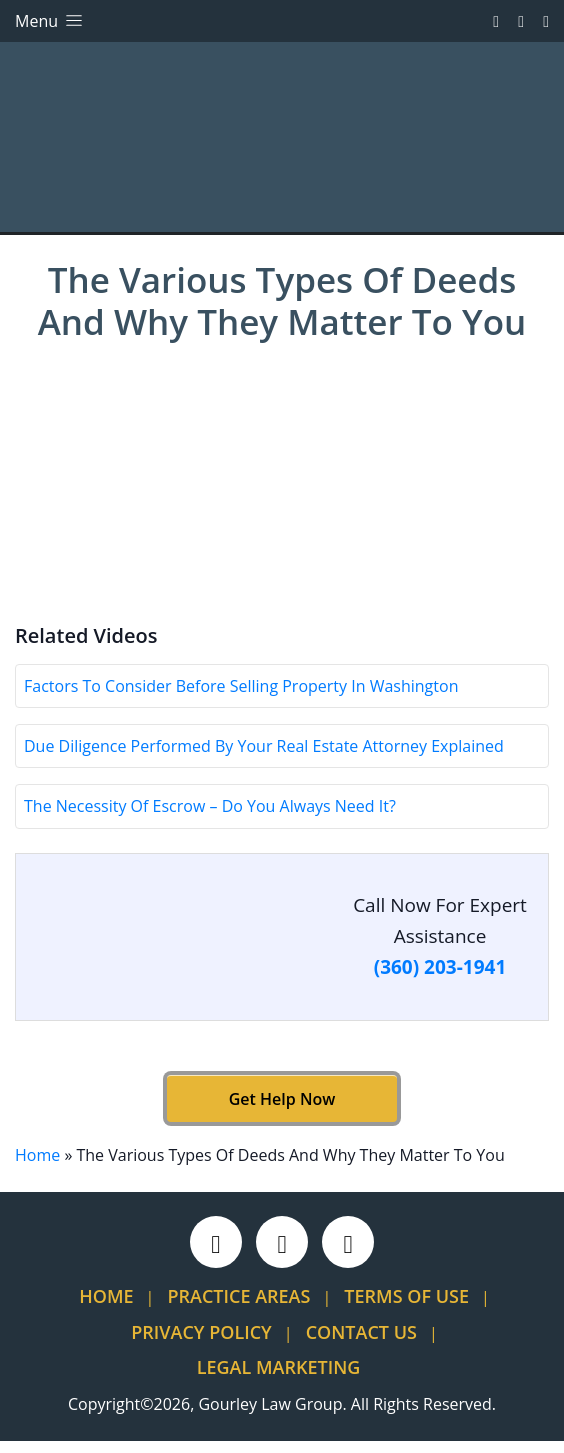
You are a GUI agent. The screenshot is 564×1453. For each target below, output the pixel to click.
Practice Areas (239, 1308)
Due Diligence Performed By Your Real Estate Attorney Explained (264, 758)
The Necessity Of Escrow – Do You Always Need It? (210, 819)
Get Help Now (282, 1111)
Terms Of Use (406, 1308)
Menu (50, 21)
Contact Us (361, 1344)
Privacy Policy (201, 1344)
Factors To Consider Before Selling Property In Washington (241, 698)
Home (37, 1167)
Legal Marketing (279, 1379)
